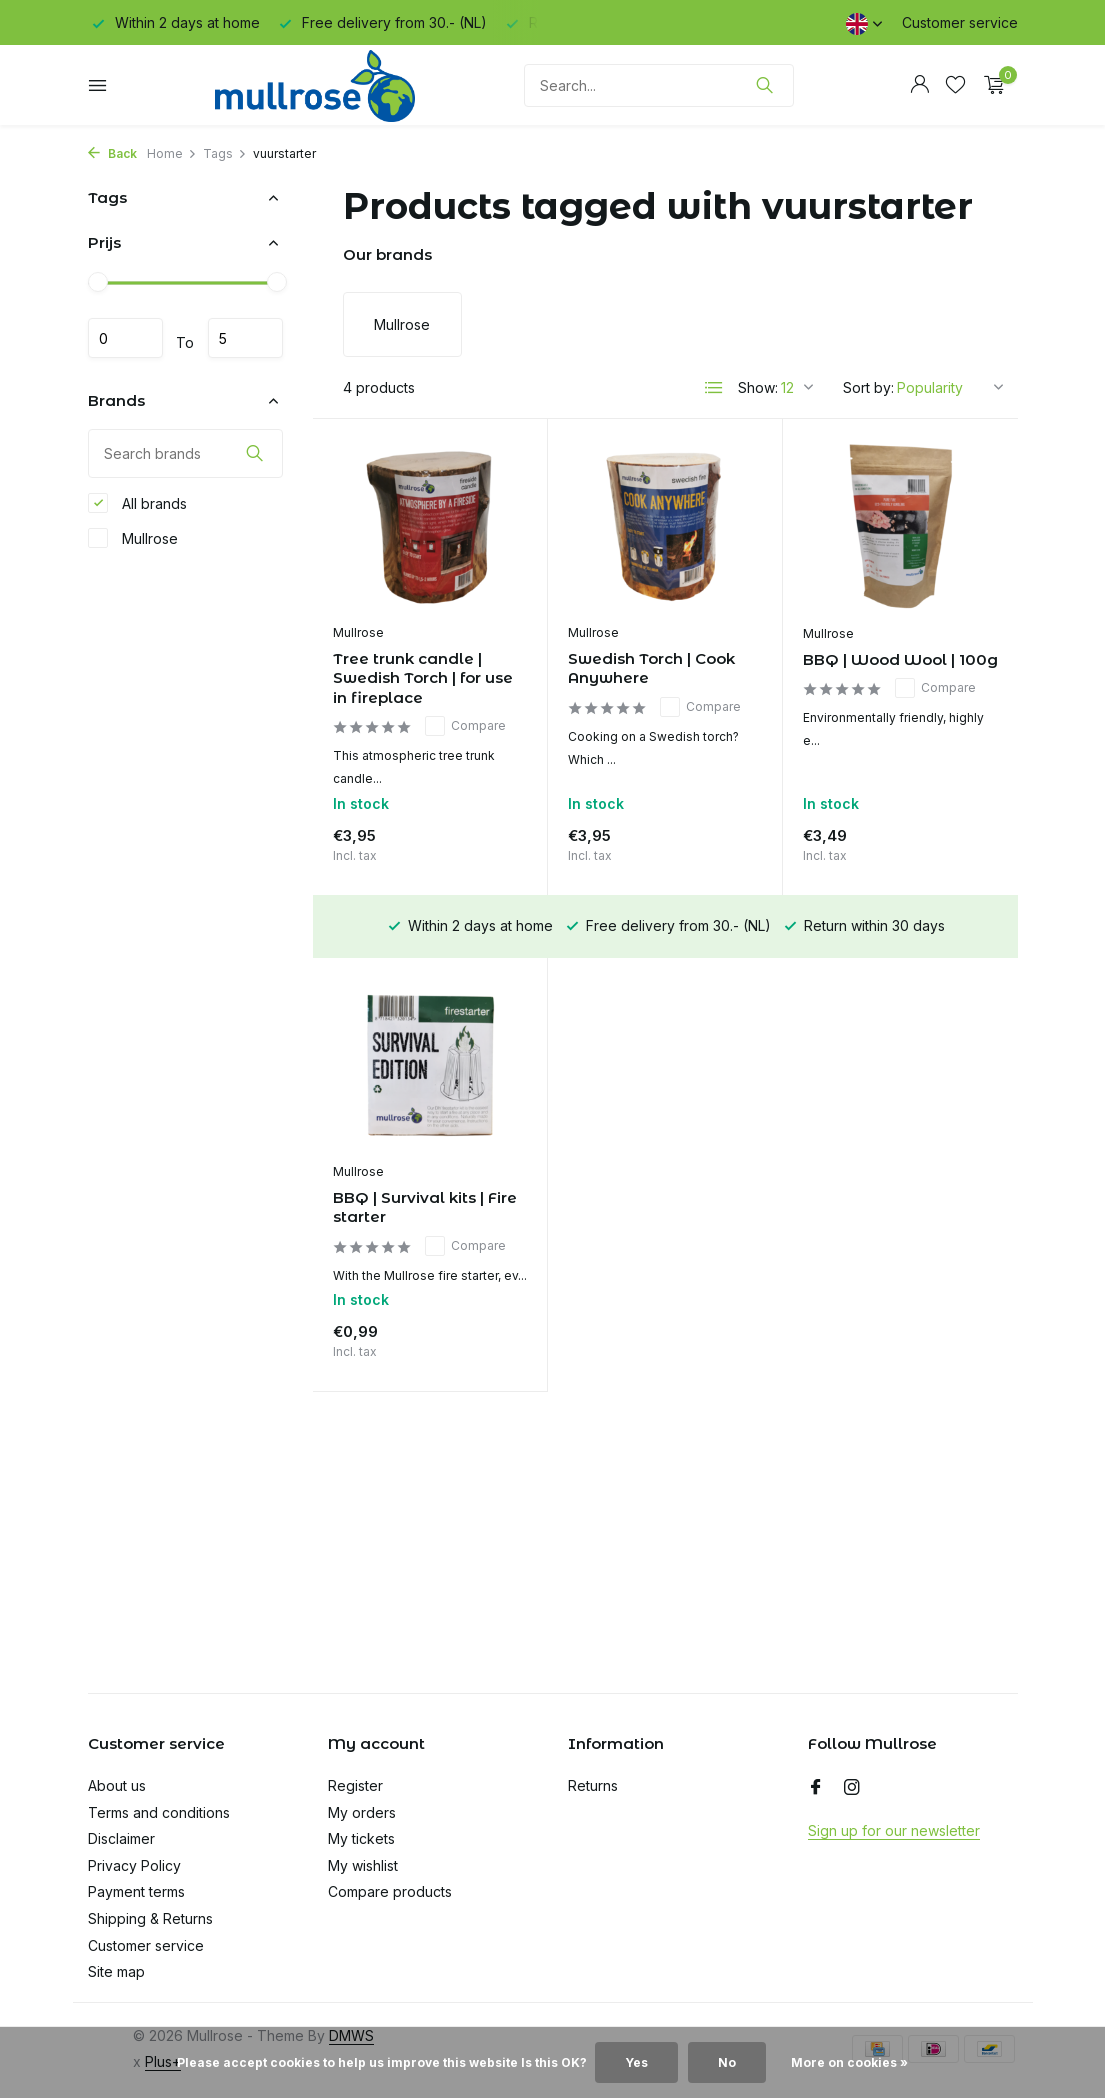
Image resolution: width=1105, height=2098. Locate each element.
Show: (758, 387)
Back (112, 153)
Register (355, 1785)
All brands (137, 503)
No (727, 2062)
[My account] (919, 85)
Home (172, 153)
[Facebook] (816, 1788)
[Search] (659, 85)
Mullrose (133, 538)
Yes (636, 2062)
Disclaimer (121, 1838)
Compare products (390, 1891)
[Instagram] (852, 1788)
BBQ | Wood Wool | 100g (900, 659)
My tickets (361, 1838)
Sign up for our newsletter (894, 1830)
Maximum (245, 338)
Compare (465, 726)
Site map (116, 1971)
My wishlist (363, 1865)
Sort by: (868, 387)
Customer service (960, 22)
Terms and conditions (159, 1812)
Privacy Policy (134, 1865)
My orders (362, 1812)
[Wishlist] (955, 85)
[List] (714, 388)
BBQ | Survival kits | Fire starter (425, 1207)
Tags (225, 153)
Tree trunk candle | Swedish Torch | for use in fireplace (423, 678)
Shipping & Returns (150, 1918)
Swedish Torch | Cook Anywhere (651, 668)
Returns (593, 1785)
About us (117, 1785)
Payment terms (136, 1891)
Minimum (125, 338)
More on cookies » (849, 2062)
